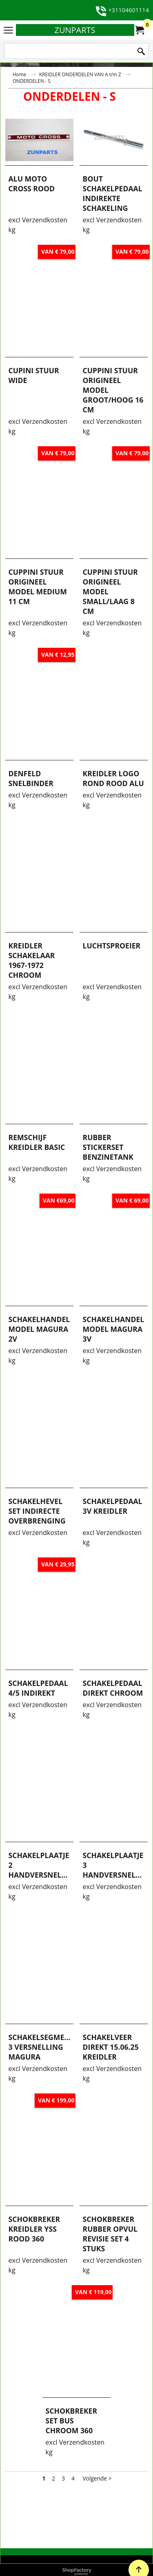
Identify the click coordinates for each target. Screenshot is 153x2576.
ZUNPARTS (74, 29)
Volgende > (97, 2532)
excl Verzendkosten (38, 263)
